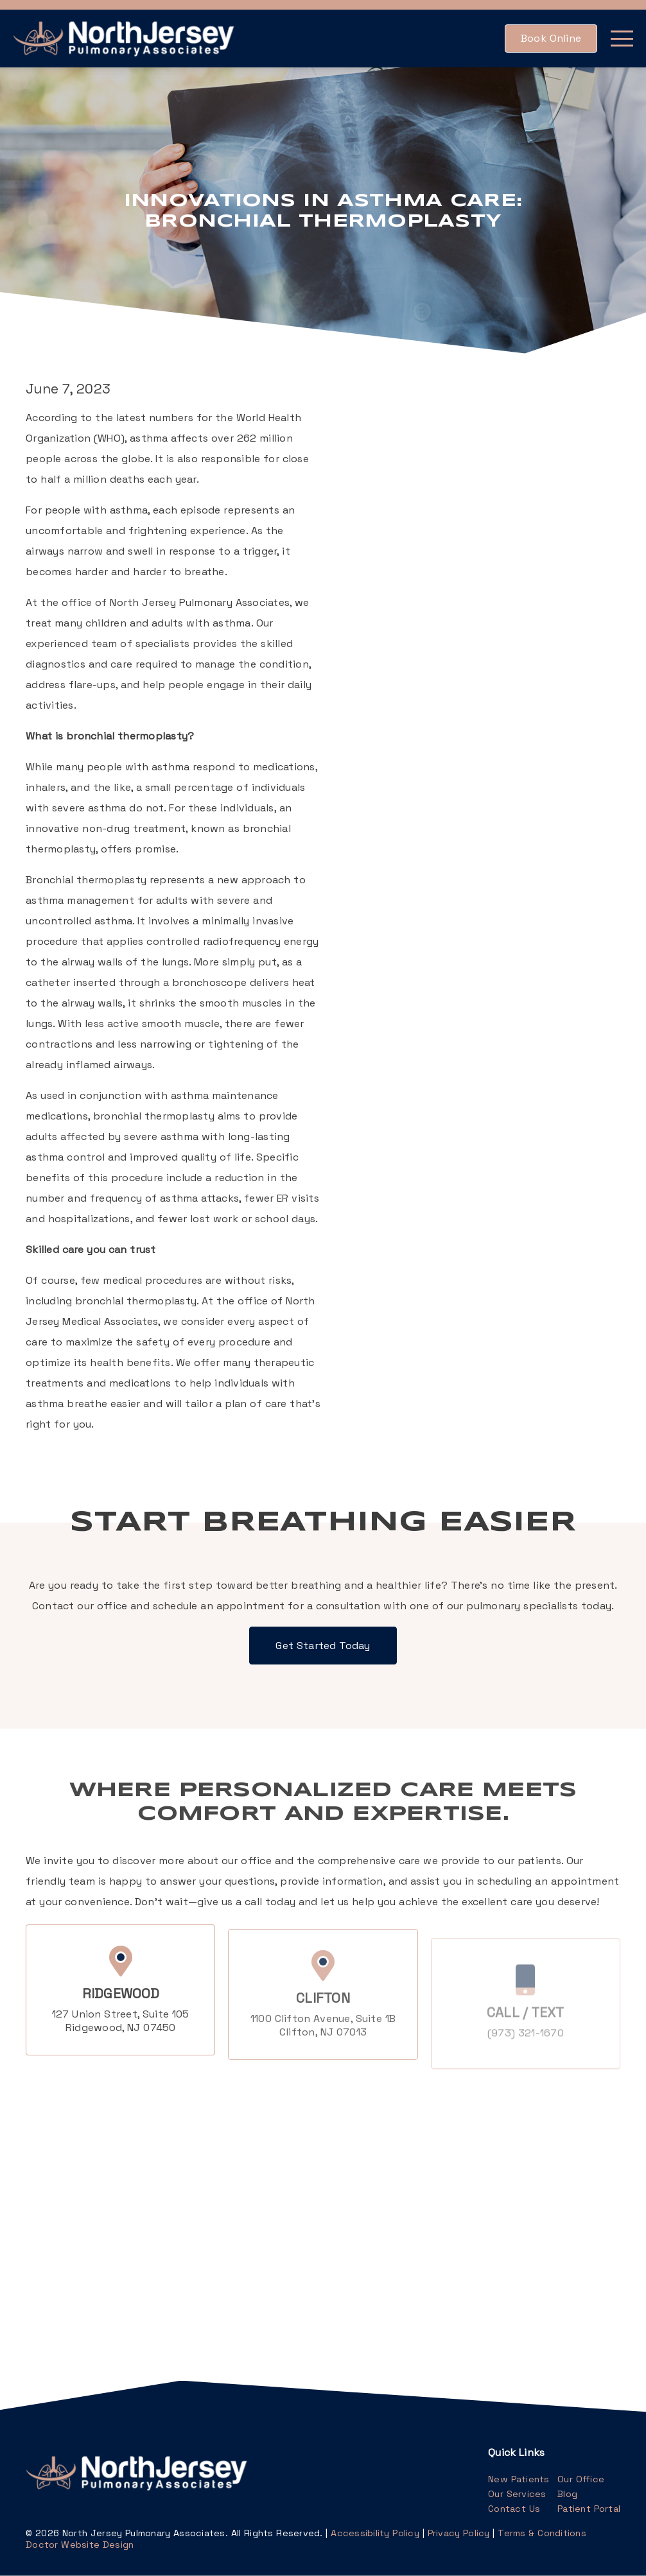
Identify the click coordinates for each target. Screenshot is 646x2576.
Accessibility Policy (375, 2533)
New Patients (519, 2479)
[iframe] (168, 2212)
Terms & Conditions (542, 2533)
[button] (551, 38)
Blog (567, 2494)
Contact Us (514, 2508)
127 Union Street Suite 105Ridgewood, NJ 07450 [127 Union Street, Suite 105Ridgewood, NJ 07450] (120, 2038)
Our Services (517, 2494)
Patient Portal (588, 2508)
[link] (125, 38)
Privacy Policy (459, 2533)
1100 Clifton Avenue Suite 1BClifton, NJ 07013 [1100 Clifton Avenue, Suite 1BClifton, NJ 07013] (323, 2050)
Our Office (580, 2479)
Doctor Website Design (80, 2544)
